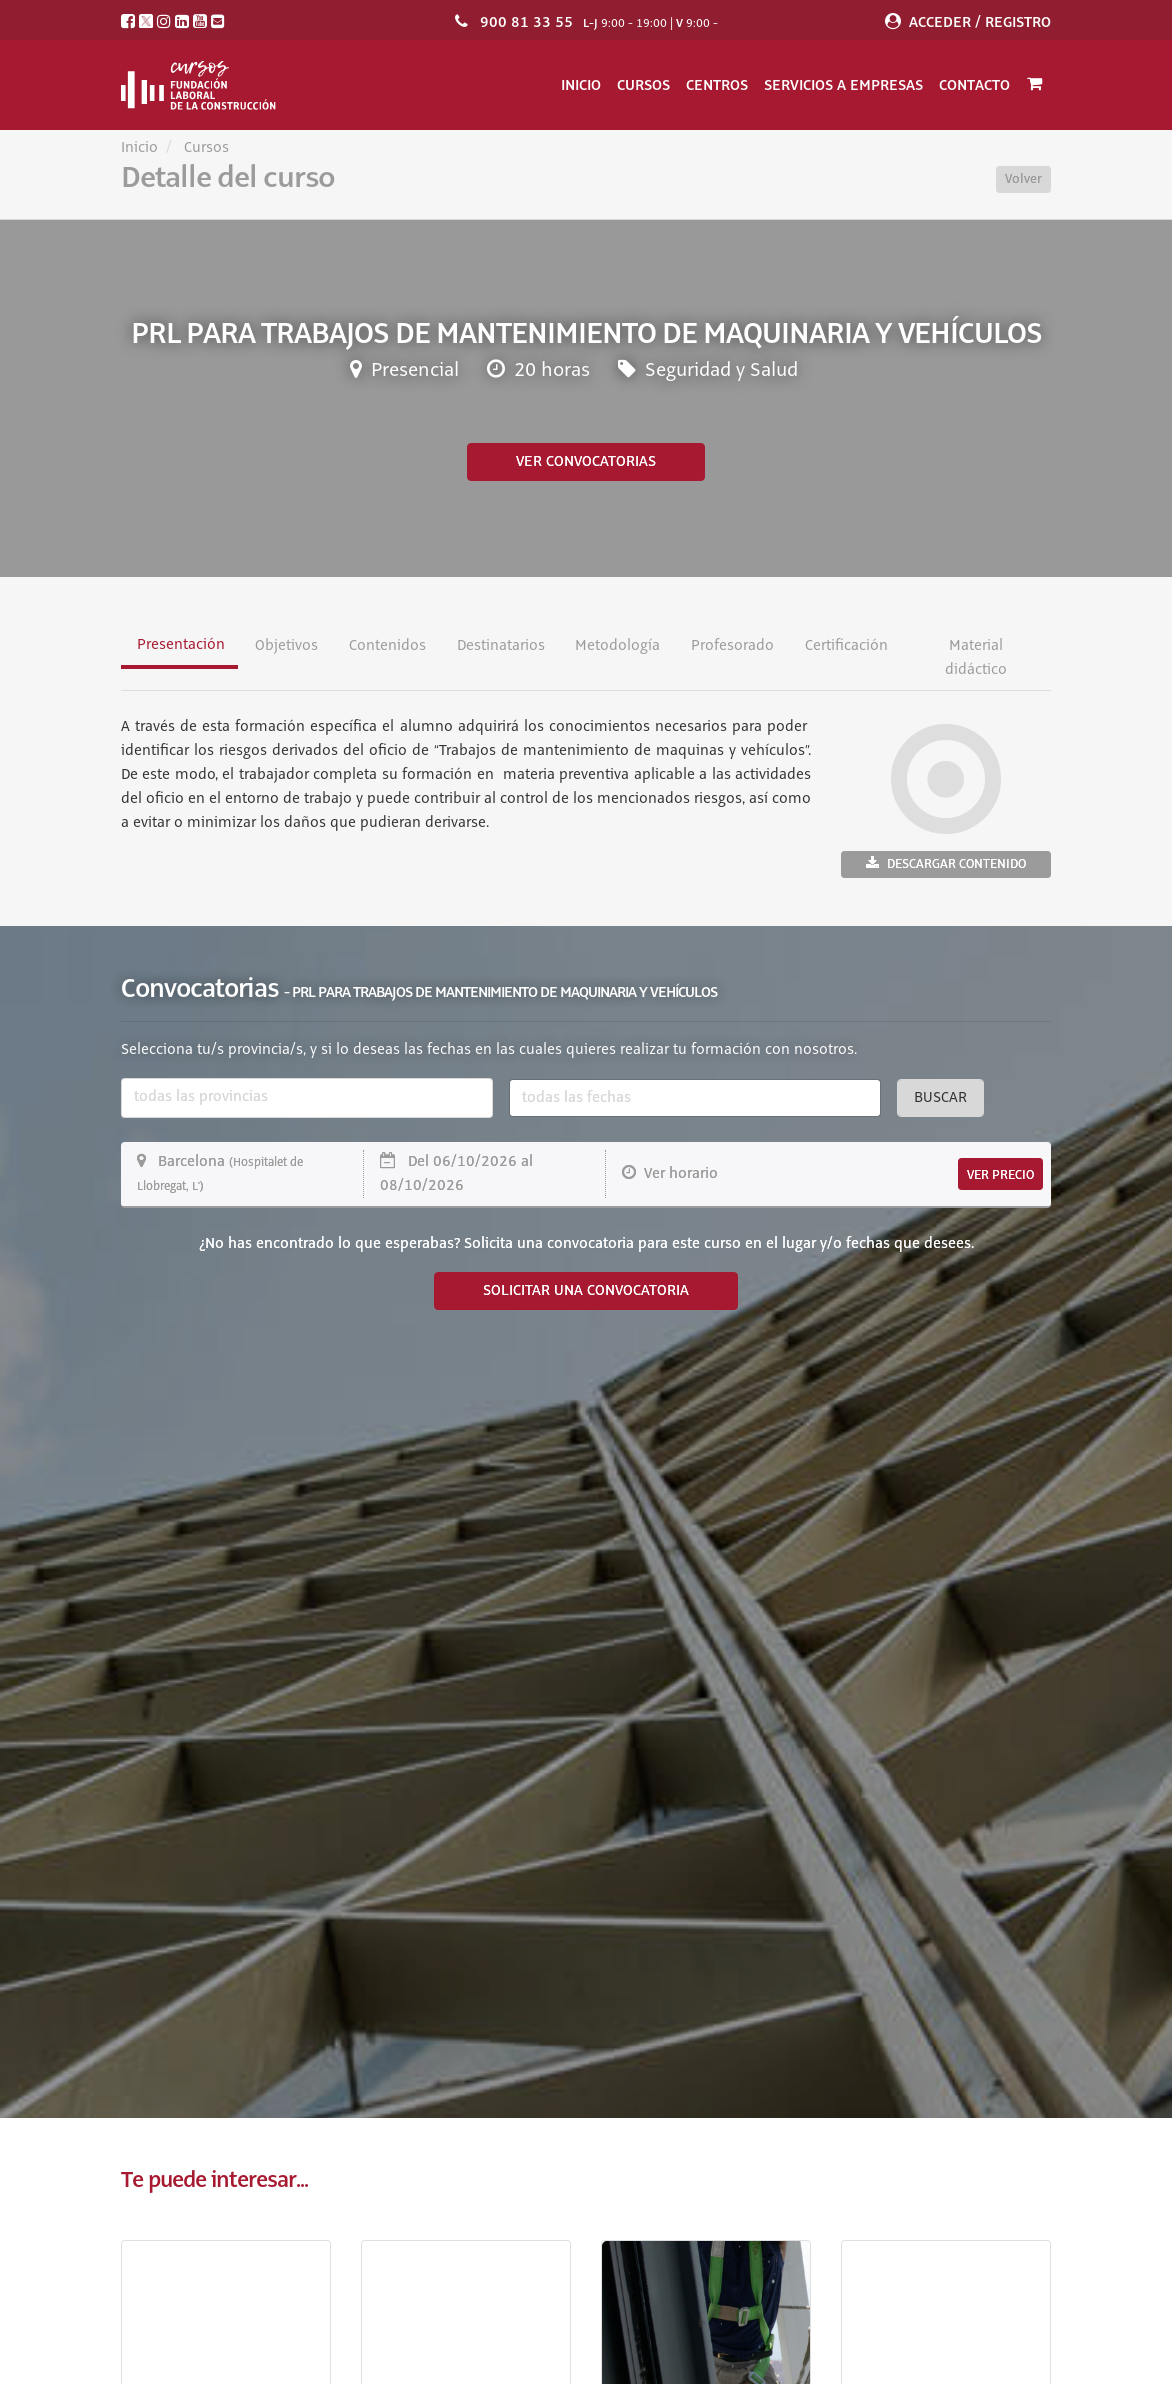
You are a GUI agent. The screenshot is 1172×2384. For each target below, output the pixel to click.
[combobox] (307, 1098)
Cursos (643, 85)
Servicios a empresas (843, 85)
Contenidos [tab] (387, 646)
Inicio (581, 85)
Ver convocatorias (586, 462)
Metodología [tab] (617, 646)
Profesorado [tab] (732, 646)
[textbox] (307, 1098)
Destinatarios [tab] (501, 646)
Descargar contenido (946, 863)
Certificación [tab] (846, 646)
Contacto (974, 85)
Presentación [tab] (181, 645)
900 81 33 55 (526, 22)
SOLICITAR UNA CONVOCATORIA (586, 1291)
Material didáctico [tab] (976, 658)
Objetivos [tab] (286, 646)
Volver (1023, 179)
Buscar (940, 1098)
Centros (717, 85)
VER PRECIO (1000, 1175)
